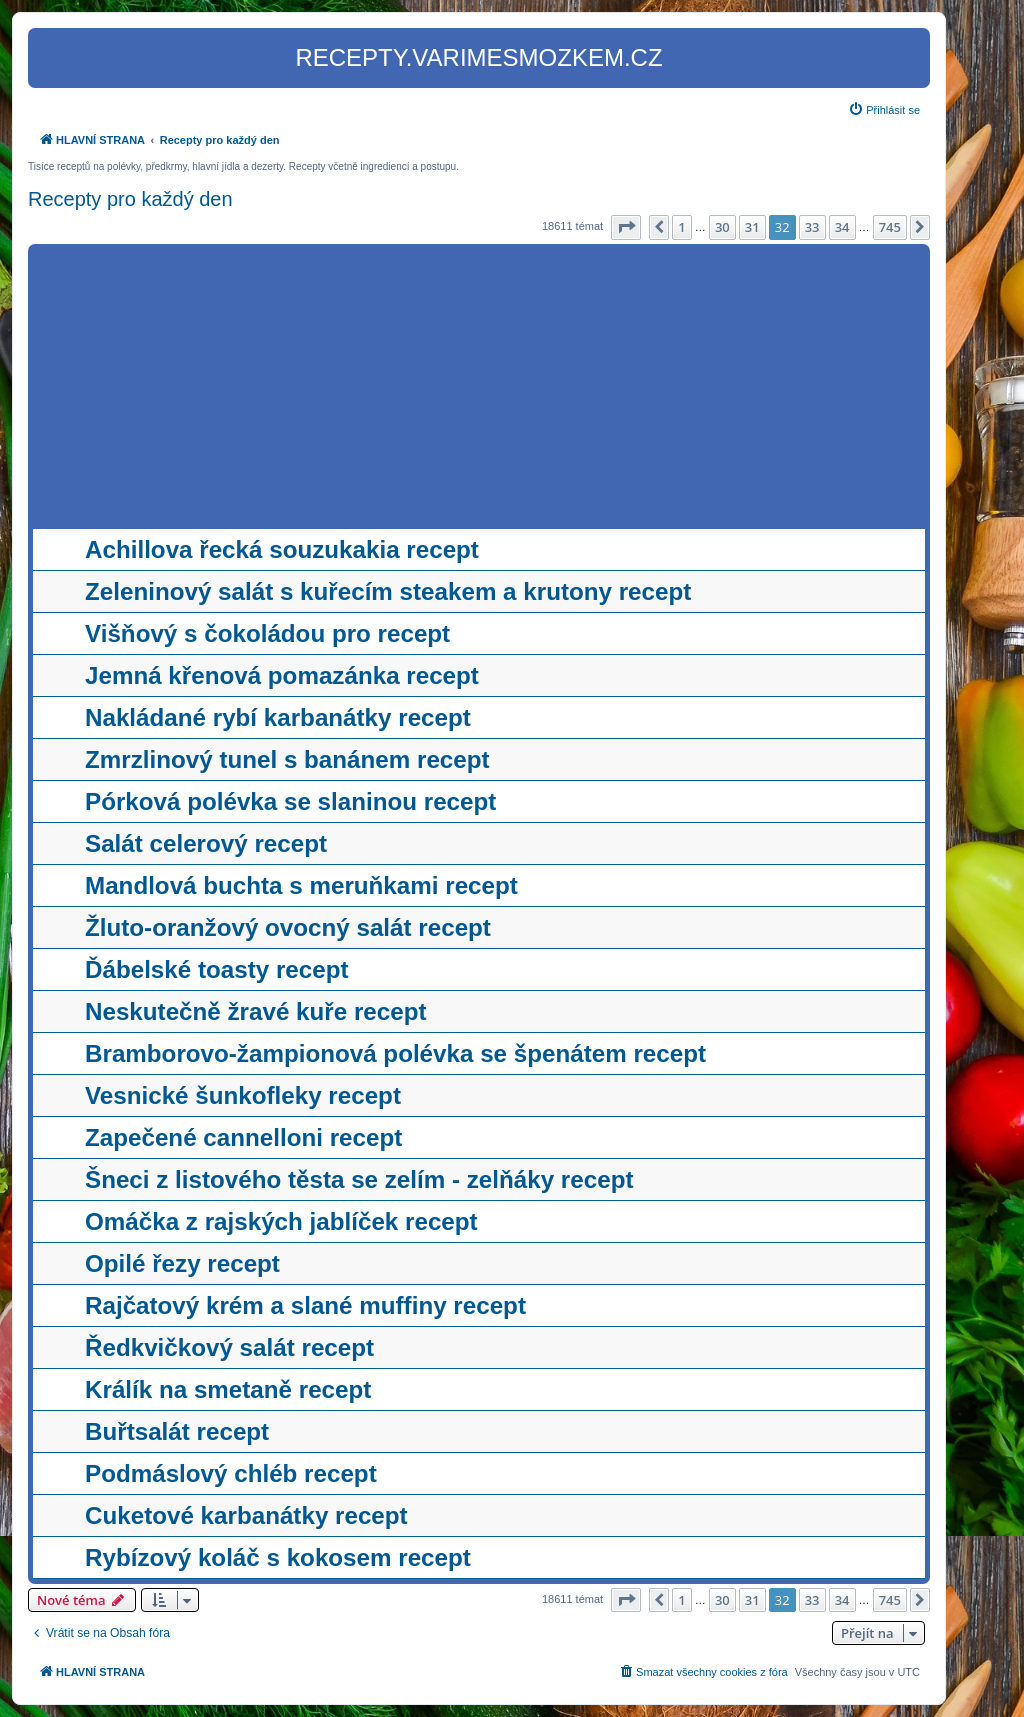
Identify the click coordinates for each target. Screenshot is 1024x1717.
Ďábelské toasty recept (217, 969)
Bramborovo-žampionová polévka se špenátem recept (395, 1053)
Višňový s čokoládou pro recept (267, 633)
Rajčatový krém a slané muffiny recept (305, 1305)
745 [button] (890, 227)
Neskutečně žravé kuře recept (256, 1011)
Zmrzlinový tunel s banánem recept (287, 759)
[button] (626, 227)
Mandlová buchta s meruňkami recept (301, 885)
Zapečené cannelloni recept (243, 1137)
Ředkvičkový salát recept (229, 1347)
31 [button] (752, 227)
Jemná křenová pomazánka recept (282, 675)
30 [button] (722, 227)
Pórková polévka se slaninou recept (290, 801)
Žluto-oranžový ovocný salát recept (288, 927)
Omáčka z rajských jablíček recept (281, 1221)
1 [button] (681, 227)
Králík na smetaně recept (228, 1389)
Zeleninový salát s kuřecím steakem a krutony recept (388, 591)
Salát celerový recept (206, 843)
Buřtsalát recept (177, 1431)
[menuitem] (884, 110)
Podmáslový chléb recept (231, 1473)
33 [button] (812, 227)
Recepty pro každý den (130, 199)
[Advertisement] (479, 389)
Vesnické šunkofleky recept (243, 1095)
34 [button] (842, 227)
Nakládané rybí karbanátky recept (278, 717)
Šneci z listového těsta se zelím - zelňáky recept (359, 1179)
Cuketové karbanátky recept (246, 1515)
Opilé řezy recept (182, 1263)
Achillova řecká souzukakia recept (282, 549)
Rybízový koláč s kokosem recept (278, 1557)
